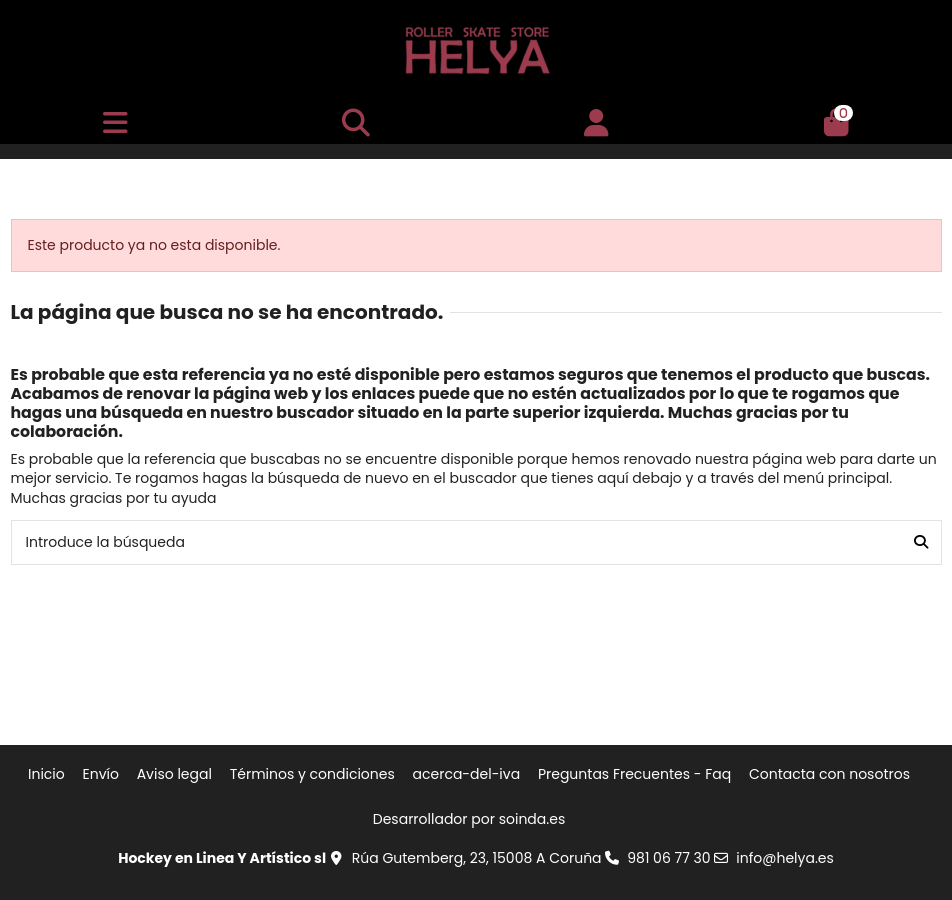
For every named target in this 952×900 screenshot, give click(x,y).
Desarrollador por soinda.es (469, 819)
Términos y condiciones (312, 774)
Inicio (46, 774)
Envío (101, 774)
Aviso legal (174, 774)
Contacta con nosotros (829, 774)
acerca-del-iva (467, 774)
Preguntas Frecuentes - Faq (634, 774)
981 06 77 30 (668, 858)
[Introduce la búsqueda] (921, 542)
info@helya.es (785, 858)
